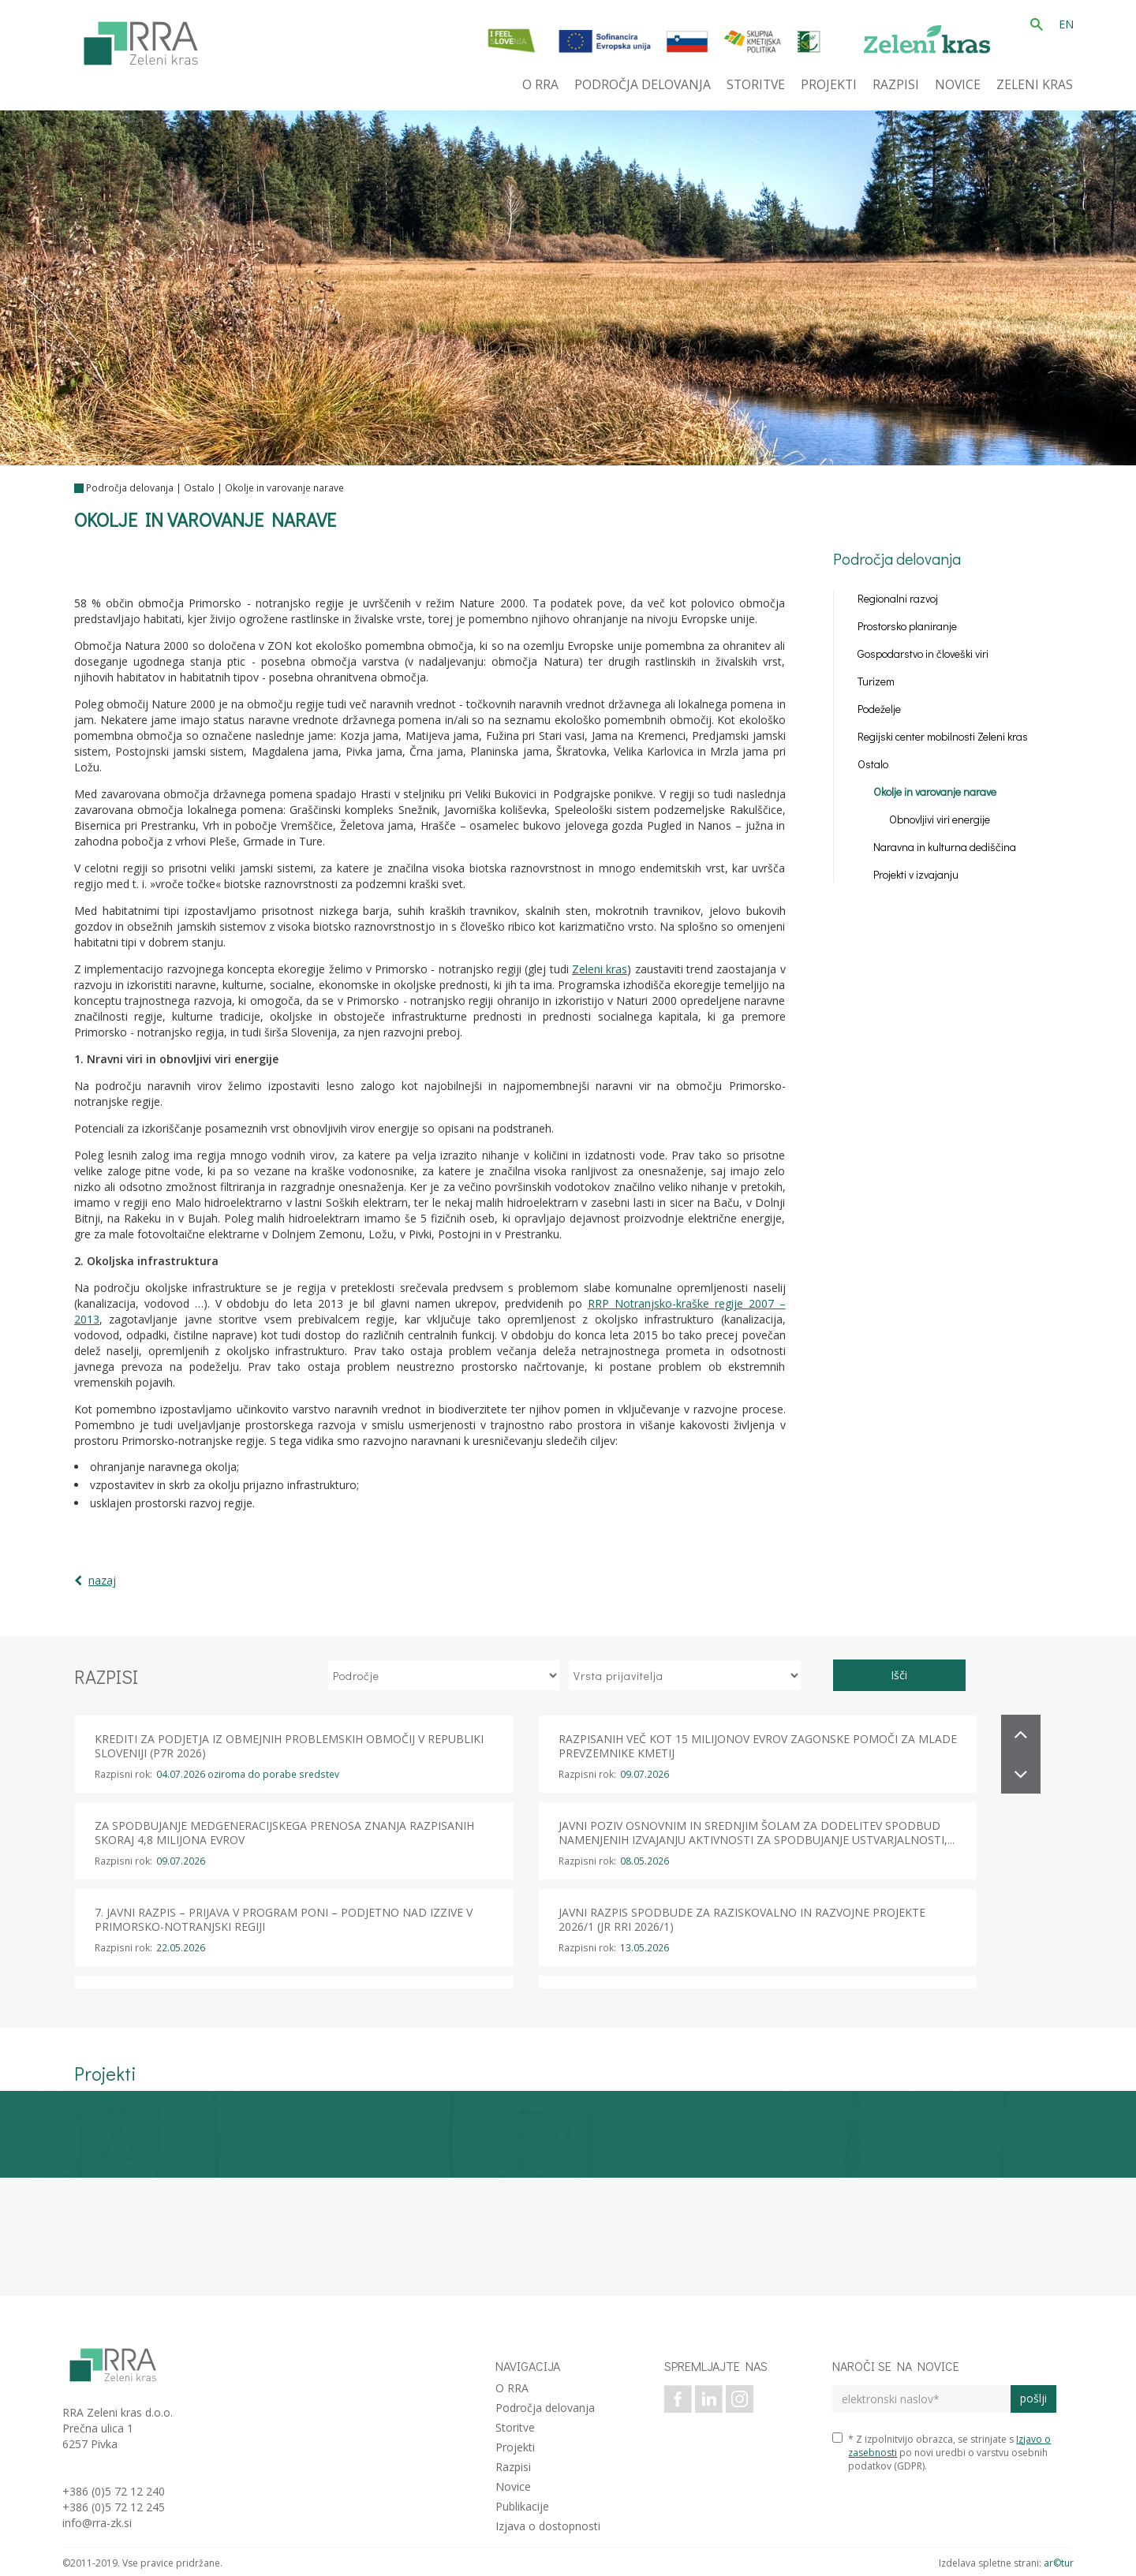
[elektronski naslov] (921, 2399)
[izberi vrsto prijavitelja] (685, 1675)
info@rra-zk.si (97, 2522)
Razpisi (513, 2466)
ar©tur (1059, 2563)
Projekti (515, 2447)
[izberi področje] (444, 1675)
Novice (513, 2486)
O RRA (512, 2387)
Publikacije (522, 2506)
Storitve (515, 2427)
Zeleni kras (599, 968)
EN (1066, 24)
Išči (899, 1674)
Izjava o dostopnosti (547, 2525)
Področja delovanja (130, 488)
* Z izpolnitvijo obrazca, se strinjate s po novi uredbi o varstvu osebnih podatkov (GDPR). (941, 2452)
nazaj (102, 1580)
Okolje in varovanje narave (284, 488)
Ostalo (199, 488)
